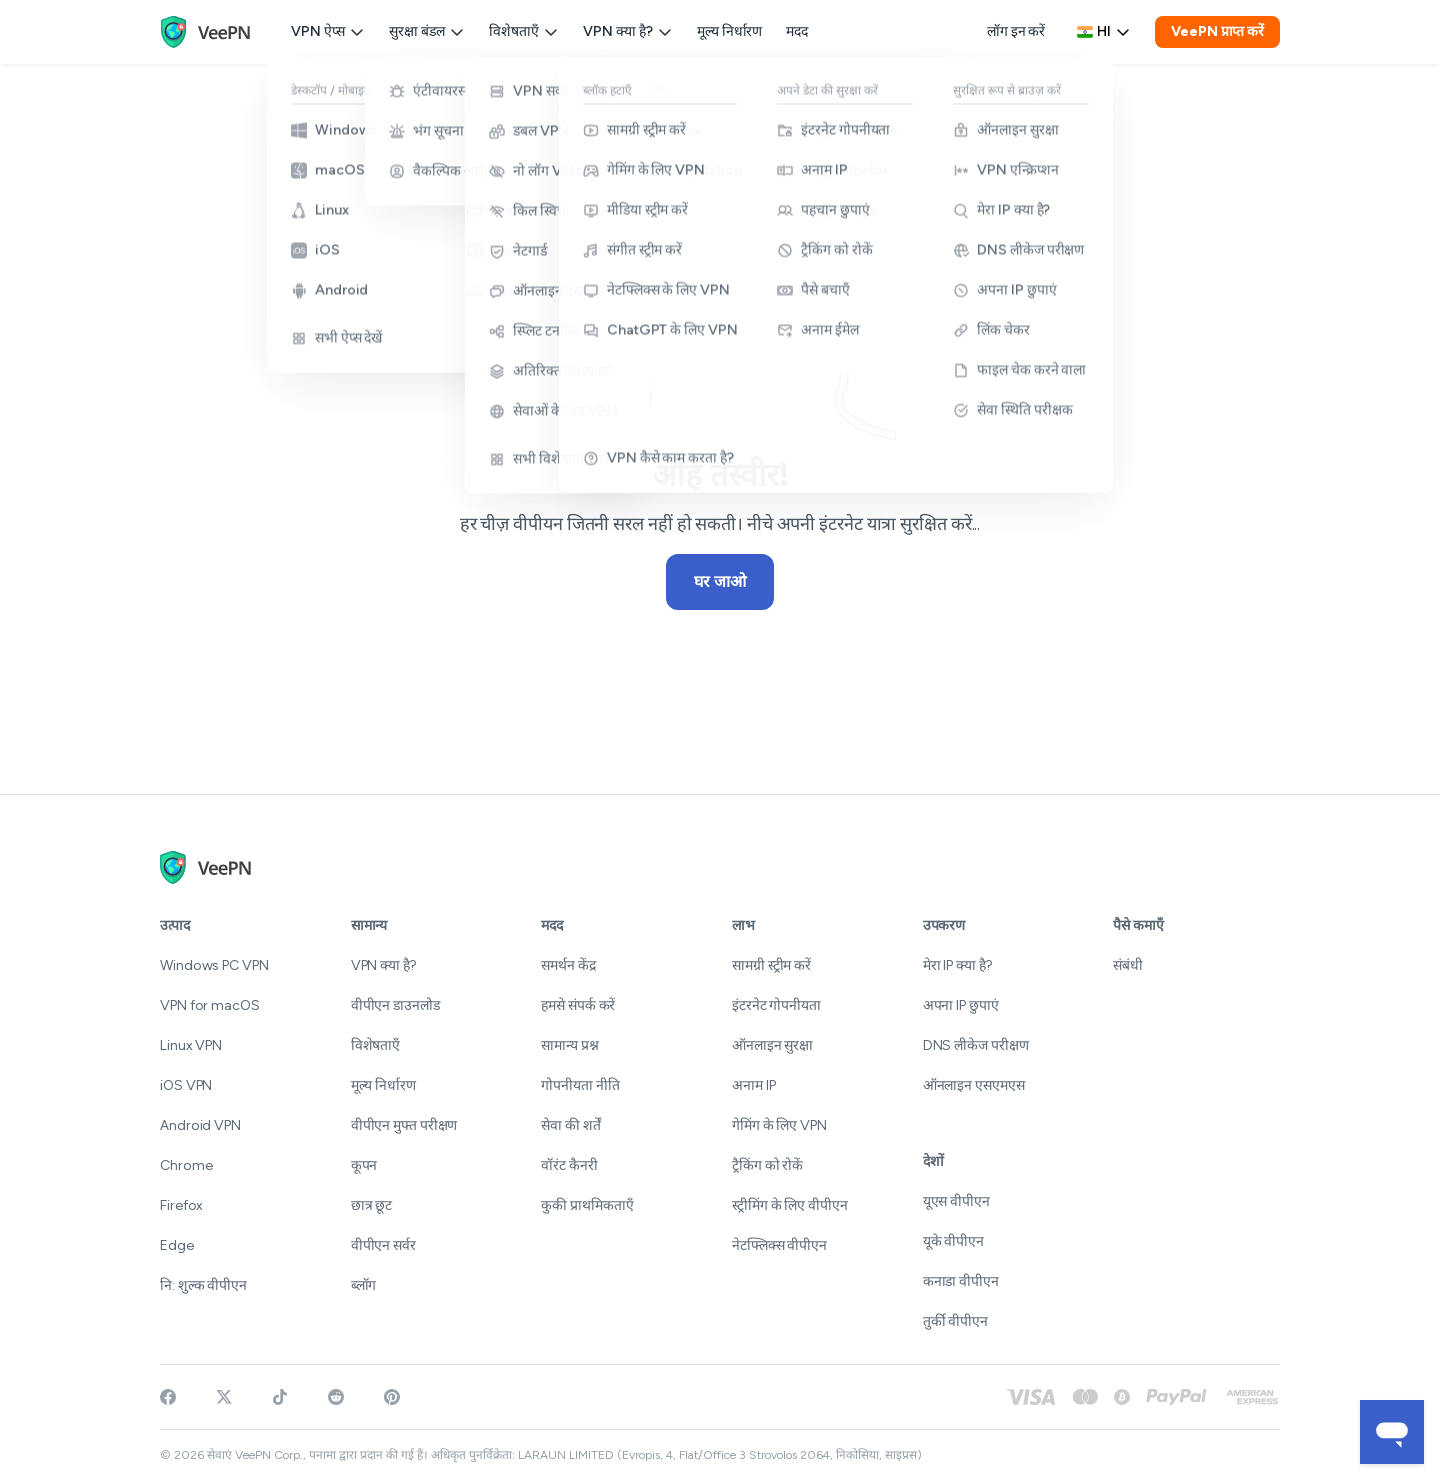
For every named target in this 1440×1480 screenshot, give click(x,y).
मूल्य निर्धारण (729, 31)
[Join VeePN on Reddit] (336, 1397)
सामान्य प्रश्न (569, 1045)
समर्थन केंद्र (568, 965)
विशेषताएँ (524, 31)
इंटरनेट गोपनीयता (776, 1005)
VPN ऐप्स (328, 31)
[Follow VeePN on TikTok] (280, 1397)
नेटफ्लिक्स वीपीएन (779, 1245)
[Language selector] (1104, 32)
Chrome (186, 1165)
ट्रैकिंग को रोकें (767, 1165)
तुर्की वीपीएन (955, 1321)
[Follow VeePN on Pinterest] (392, 1397)
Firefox (181, 1205)
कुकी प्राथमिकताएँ (587, 1205)
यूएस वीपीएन (956, 1201)
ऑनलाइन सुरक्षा (772, 1045)
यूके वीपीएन (953, 1241)
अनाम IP (753, 1085)
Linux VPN (191, 1045)
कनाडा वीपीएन (961, 1281)
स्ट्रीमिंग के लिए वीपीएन (790, 1205)
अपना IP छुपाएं (961, 1005)
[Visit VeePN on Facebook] (168, 1397)
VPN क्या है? (628, 31)
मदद (797, 31)
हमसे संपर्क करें (578, 1005)
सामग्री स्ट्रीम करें (771, 965)
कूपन (364, 1165)
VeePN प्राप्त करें (1217, 31)
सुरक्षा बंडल (427, 31)
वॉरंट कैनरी (569, 1165)
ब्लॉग (364, 1285)
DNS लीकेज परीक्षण (976, 1045)
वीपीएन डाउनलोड (395, 1005)
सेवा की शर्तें (570, 1125)
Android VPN (200, 1125)
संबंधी (1128, 965)
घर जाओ (720, 581)
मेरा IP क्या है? (958, 965)
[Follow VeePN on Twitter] (224, 1397)
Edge (177, 1245)
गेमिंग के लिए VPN (779, 1125)
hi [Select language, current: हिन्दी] (1104, 31)
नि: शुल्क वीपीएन (203, 1285)
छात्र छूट (372, 1205)
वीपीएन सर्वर (383, 1245)
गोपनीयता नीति (580, 1085)
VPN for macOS (210, 1005)
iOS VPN (186, 1085)
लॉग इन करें (1016, 31)
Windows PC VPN (214, 965)
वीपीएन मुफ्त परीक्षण (404, 1125)
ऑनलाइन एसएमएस (974, 1085)
